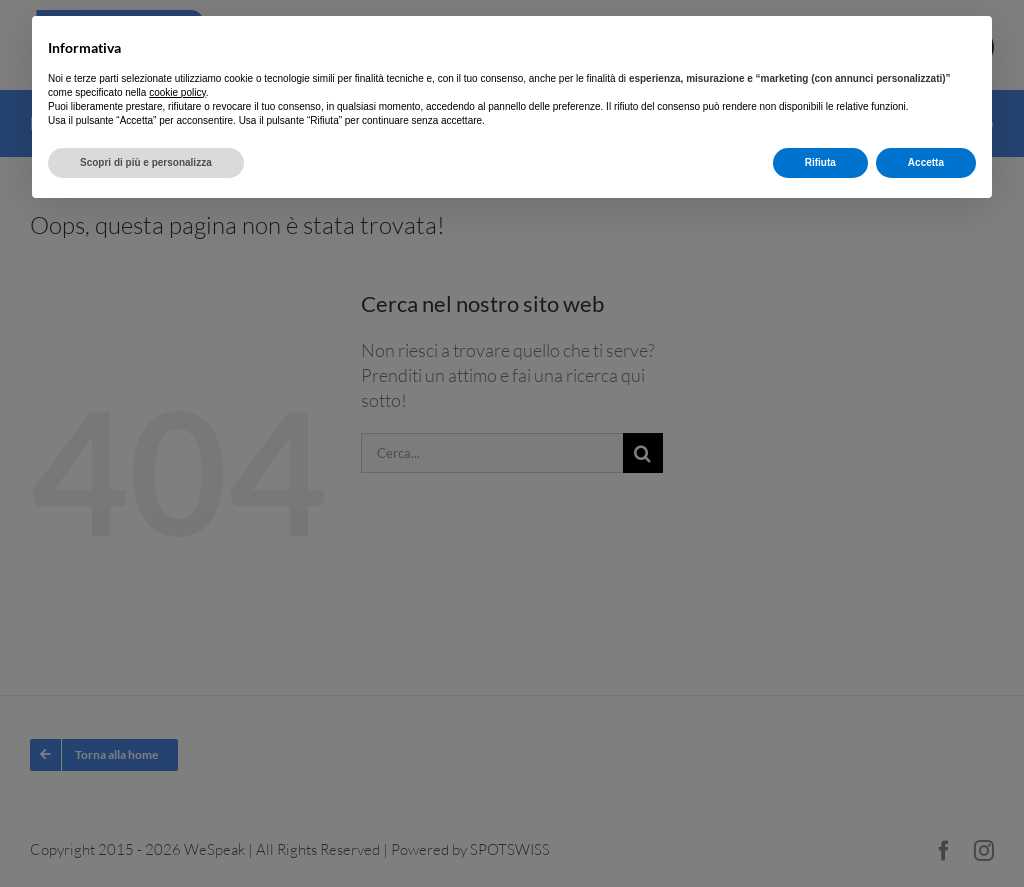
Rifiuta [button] (820, 162)
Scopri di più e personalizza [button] (146, 162)
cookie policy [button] (177, 92)
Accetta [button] (926, 162)
